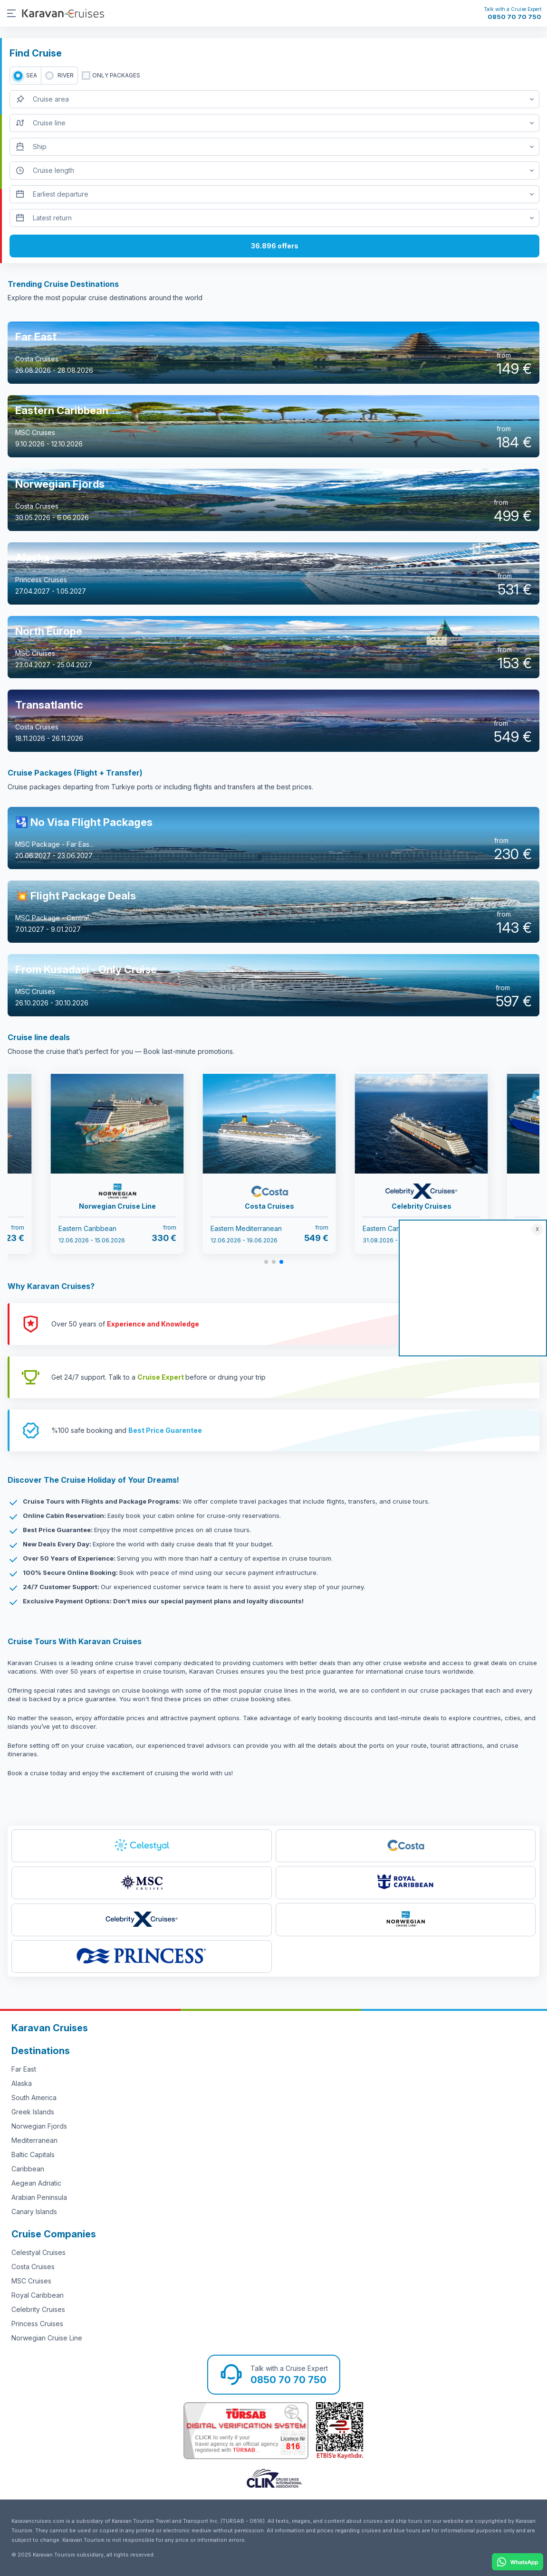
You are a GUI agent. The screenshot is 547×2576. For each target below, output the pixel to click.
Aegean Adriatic (36, 2183)
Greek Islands (32, 2112)
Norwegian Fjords (39, 2126)
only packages (116, 75)
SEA (31, 75)
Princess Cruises (37, 2324)
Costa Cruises (33, 2267)
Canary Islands (34, 2211)
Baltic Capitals (33, 2154)
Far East (23, 2069)
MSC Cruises (31, 2281)
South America (34, 2097)
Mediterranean (34, 2140)
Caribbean (27, 2169)
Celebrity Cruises (38, 2309)
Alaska (21, 2083)
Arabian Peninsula (39, 2197)
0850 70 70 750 (514, 16)
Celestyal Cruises (38, 2252)
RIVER (66, 75)
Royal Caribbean (37, 2295)
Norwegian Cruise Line (46, 2338)
